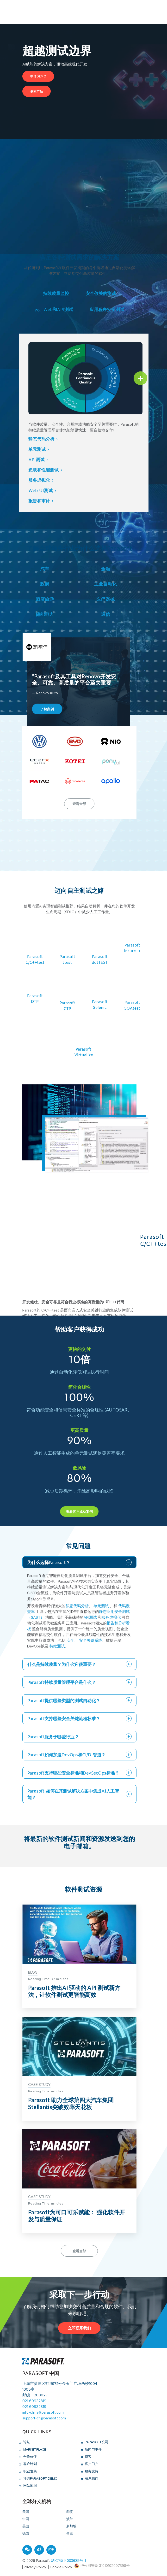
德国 (25, 2534)
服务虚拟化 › (41, 480)
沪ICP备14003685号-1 (68, 2561)
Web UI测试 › (42, 491)
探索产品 (36, 91)
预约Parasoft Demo (39, 2479)
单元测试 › (38, 449)
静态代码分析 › (43, 439)
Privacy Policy (35, 2568)
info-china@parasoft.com (43, 2413)
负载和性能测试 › (45, 470)
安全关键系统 (90, 1641)
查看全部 (79, 804)
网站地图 (29, 2486)
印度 (69, 2512)
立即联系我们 (79, 2328)
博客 (88, 2457)
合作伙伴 (29, 2457)
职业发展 (29, 2471)
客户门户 (91, 2464)
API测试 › (38, 460)
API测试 (90, 1618)
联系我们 (91, 2479)
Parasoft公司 (96, 2442)
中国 (25, 2519)
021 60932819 (34, 2401)
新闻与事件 (93, 2450)
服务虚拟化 (111, 1618)
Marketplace (34, 2450)
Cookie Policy (61, 2568)
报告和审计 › (41, 501)
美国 (25, 2512)
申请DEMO (38, 76)
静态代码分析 (77, 1606)
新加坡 (71, 2527)
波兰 (69, 2519)
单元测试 (101, 1606)
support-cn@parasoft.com (44, 2419)
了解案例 (47, 709)
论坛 (26, 2442)
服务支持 (91, 2471)
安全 (70, 1641)
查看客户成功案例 (79, 1511)
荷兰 (69, 2534)
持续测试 (57, 1647)
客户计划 (29, 2464)
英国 (25, 2527)
